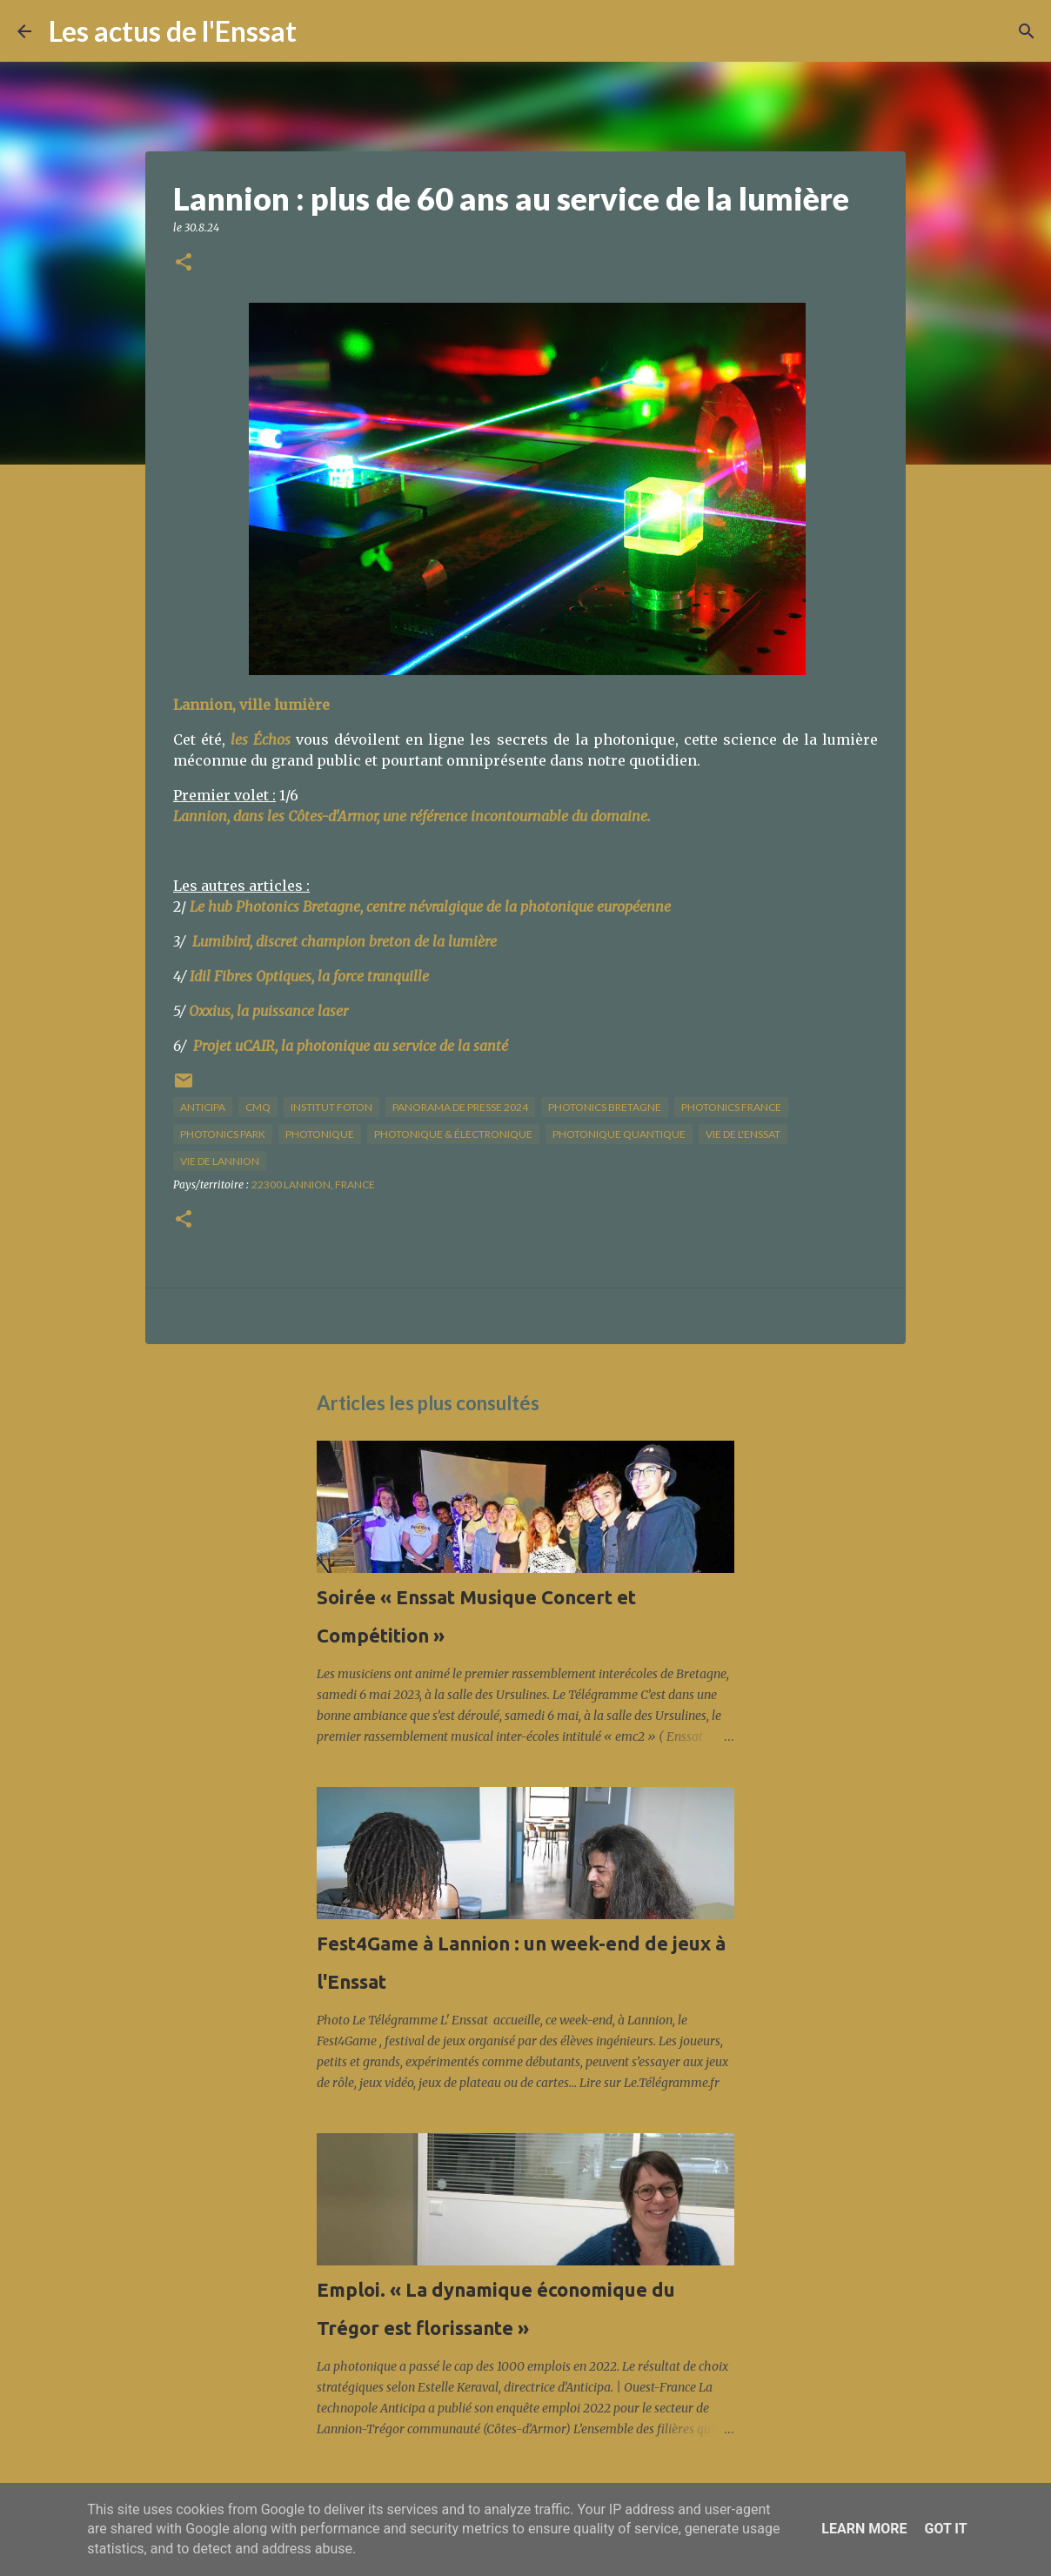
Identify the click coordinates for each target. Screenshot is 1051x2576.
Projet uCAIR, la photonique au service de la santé (350, 1045)
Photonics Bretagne (604, 1107)
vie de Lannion (219, 1161)
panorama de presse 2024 (460, 1107)
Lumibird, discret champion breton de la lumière (344, 941)
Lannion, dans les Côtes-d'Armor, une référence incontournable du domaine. (412, 816)
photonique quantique (619, 1134)
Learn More (864, 2528)
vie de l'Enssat (743, 1134)
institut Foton (331, 1107)
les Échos (261, 739)
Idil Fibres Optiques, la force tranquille (309, 976)
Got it (945, 2528)
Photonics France (731, 1107)
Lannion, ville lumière (251, 704)
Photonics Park (222, 1134)
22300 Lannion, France (313, 1184)
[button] (183, 263)
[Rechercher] (321, 31)
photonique (319, 1134)
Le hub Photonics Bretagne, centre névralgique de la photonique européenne (430, 906)
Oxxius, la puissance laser (268, 1011)
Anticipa (202, 1107)
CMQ (258, 1107)
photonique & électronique (453, 1134)
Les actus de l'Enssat (173, 31)
